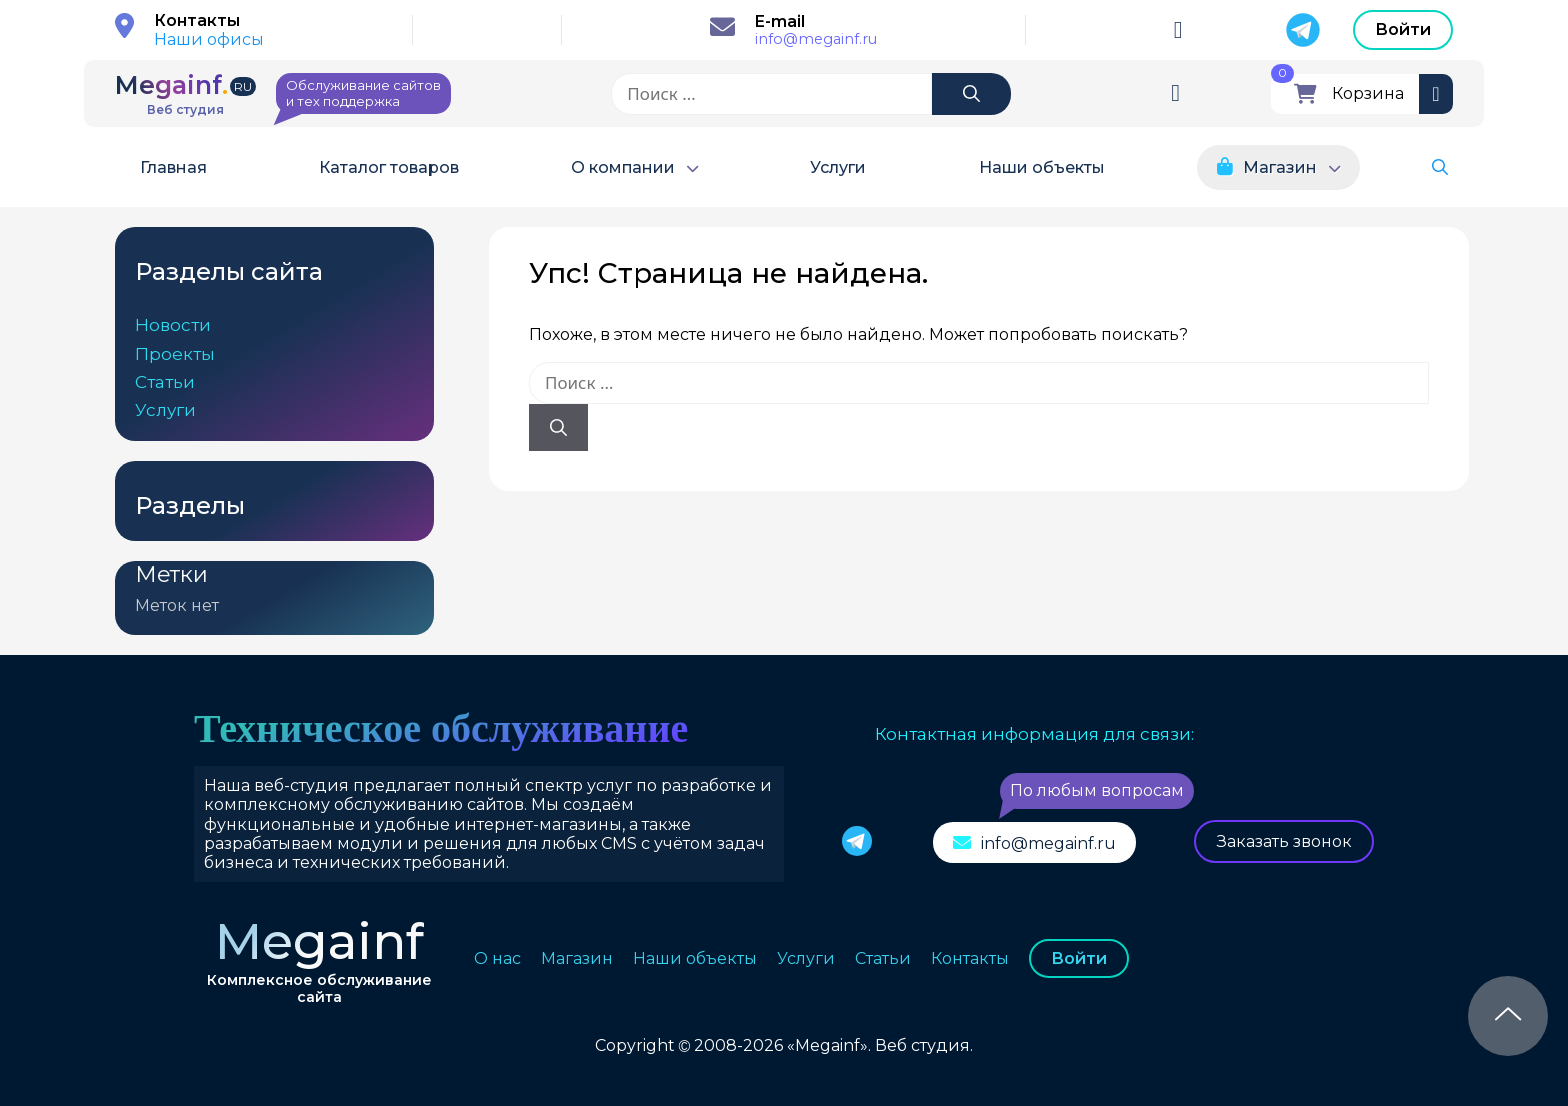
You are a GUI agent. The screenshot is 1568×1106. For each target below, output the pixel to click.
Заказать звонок (1284, 841)
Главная (173, 167)
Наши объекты (1042, 167)
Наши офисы (209, 39)
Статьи (165, 382)
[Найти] (971, 94)
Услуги (838, 167)
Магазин (1280, 167)
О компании (623, 167)
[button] (1440, 167)
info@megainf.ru (816, 39)
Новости (173, 325)
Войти (1403, 29)
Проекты (175, 354)
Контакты (970, 958)
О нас (497, 958)
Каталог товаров (389, 167)
